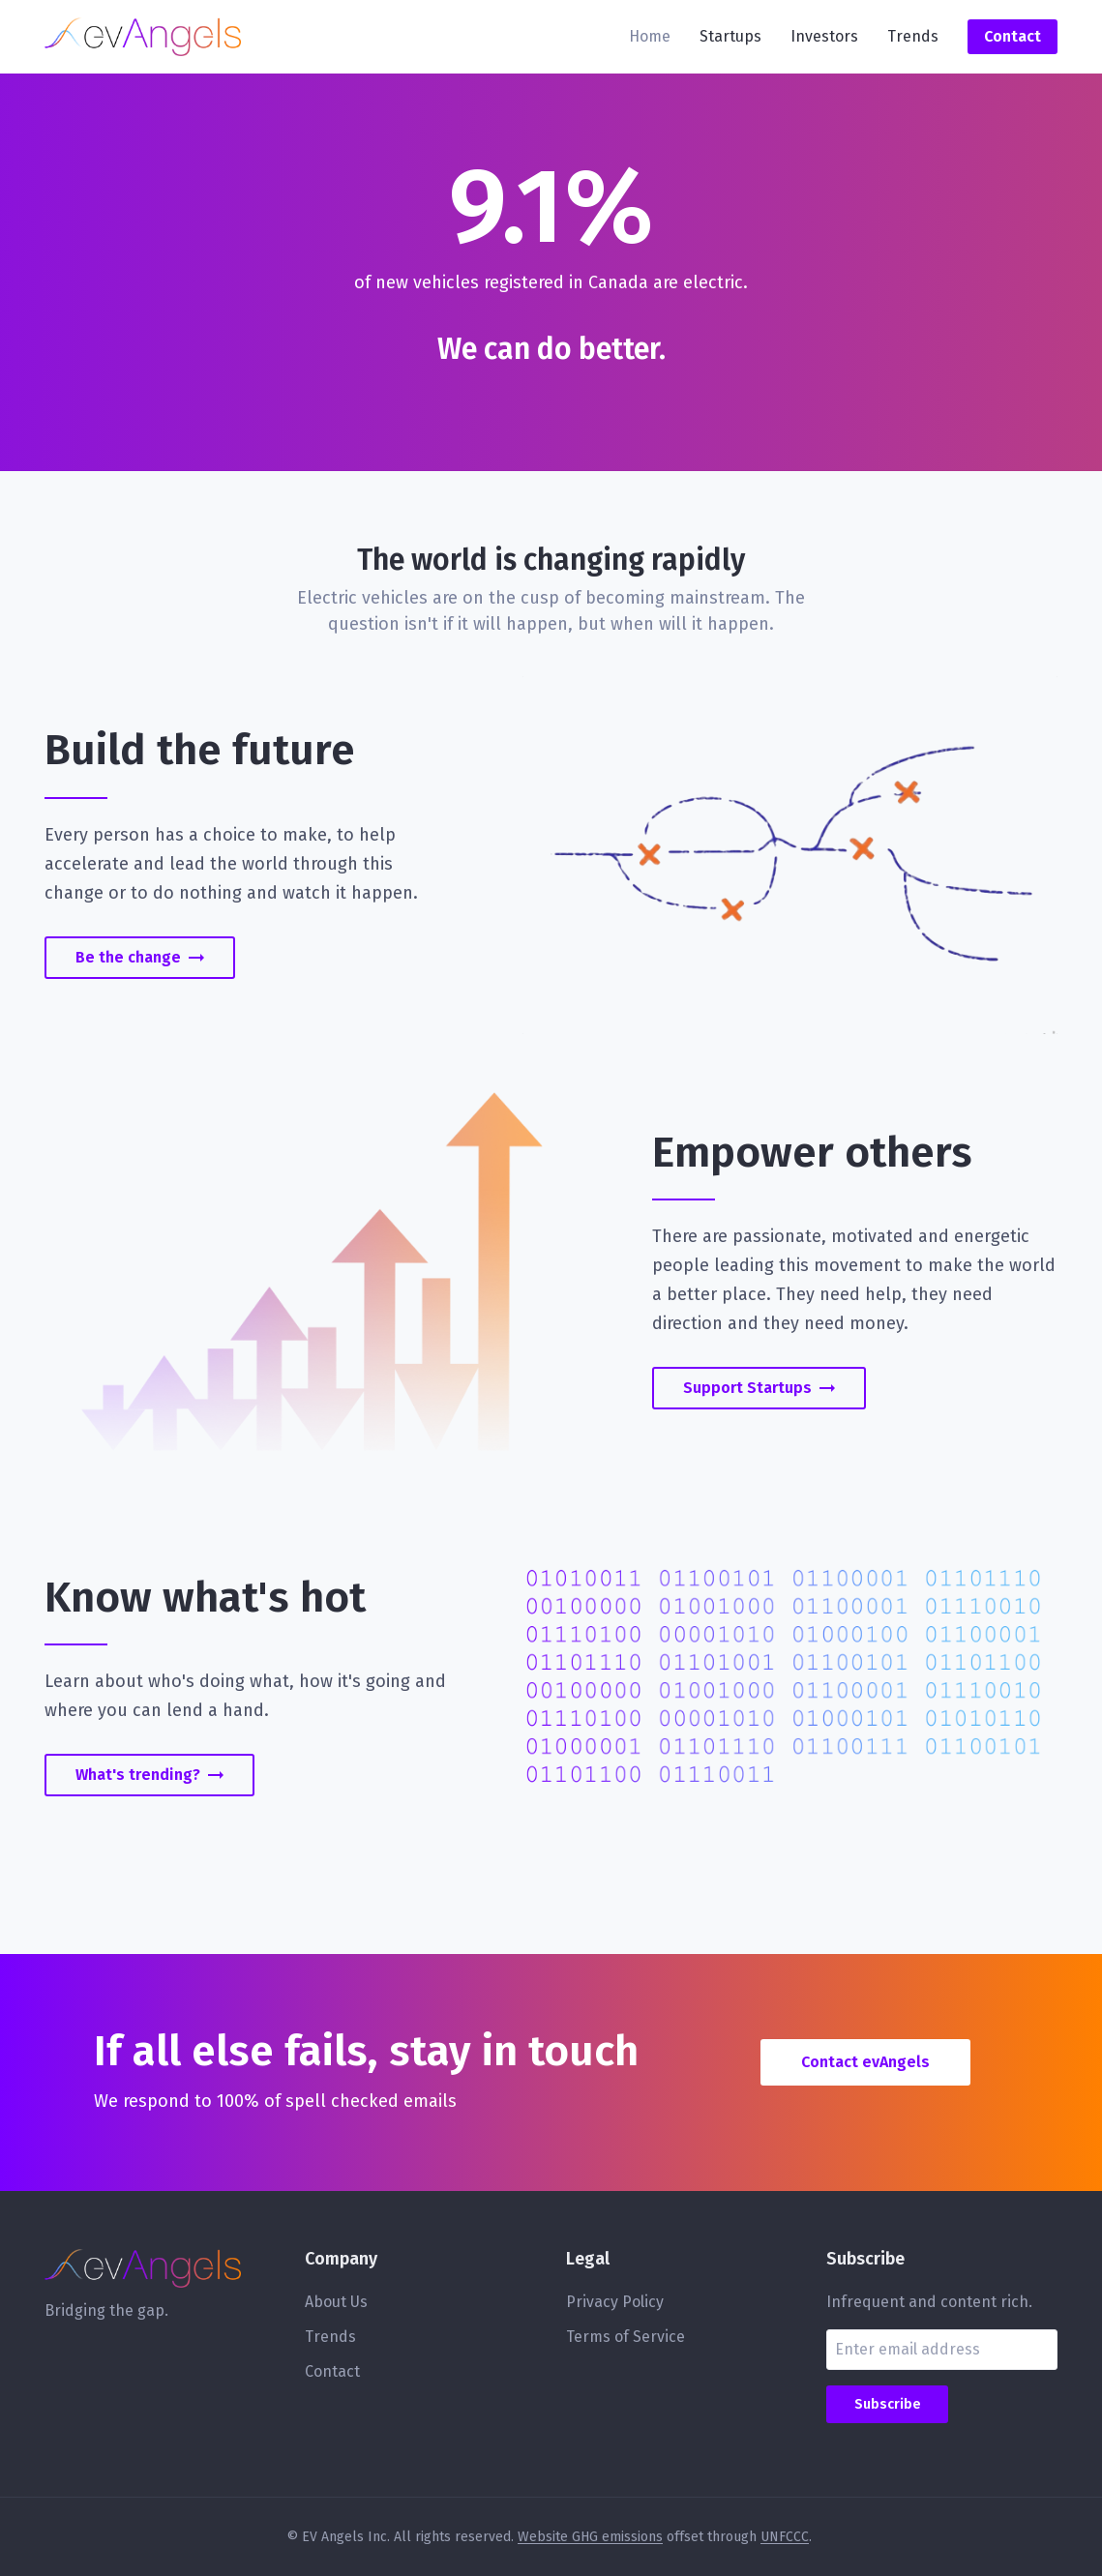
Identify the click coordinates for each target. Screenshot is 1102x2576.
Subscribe (887, 2404)
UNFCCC (784, 2537)
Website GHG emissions (590, 2537)
